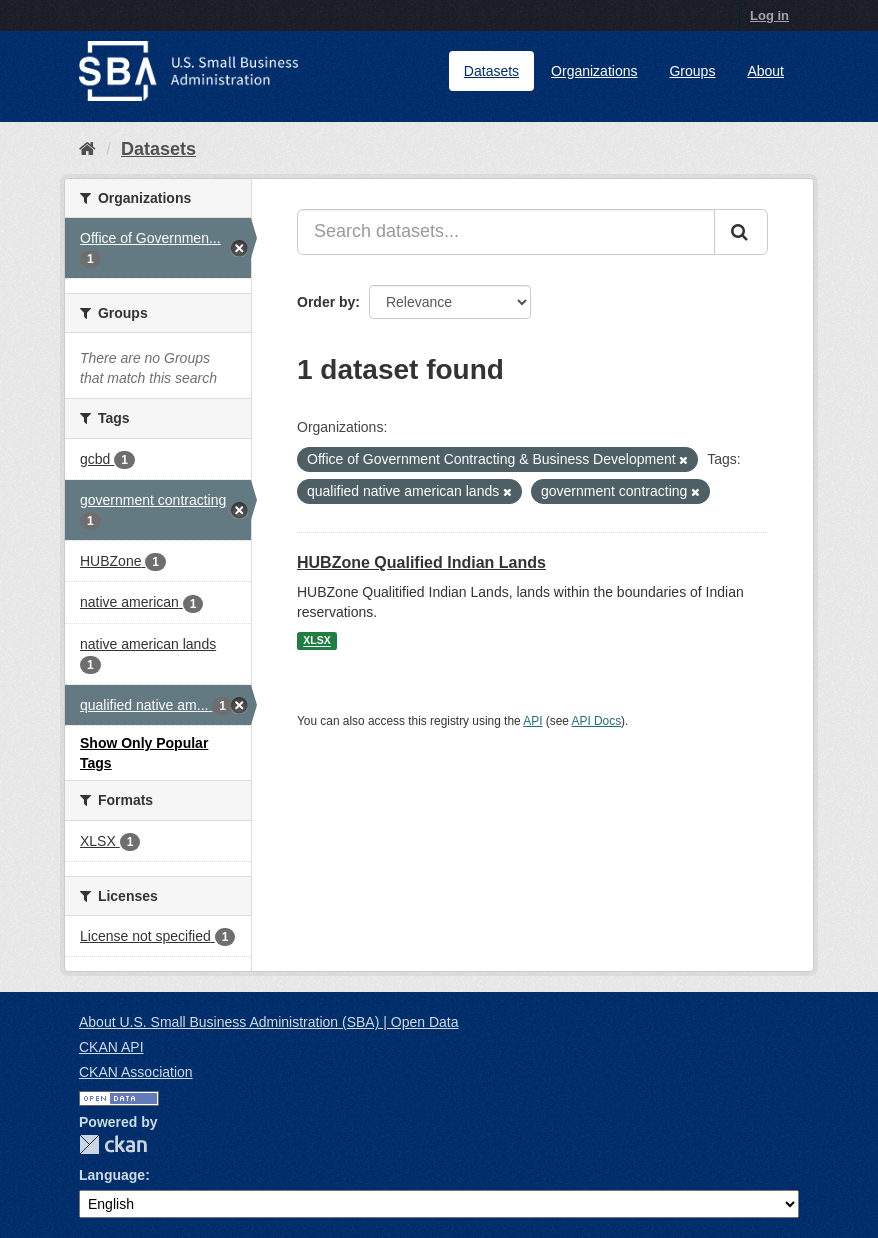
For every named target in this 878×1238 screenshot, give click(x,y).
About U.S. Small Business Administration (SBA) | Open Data (268, 1022)
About (765, 71)
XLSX (316, 641)
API (532, 721)
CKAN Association (136, 1072)
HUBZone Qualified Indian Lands (421, 562)
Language (112, 1175)
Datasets (491, 71)
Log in (769, 15)
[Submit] (741, 232)
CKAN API (111, 1047)
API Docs (597, 721)
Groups (692, 71)
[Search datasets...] (506, 232)
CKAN (113, 1144)
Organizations (594, 71)
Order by (326, 302)
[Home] (87, 149)
